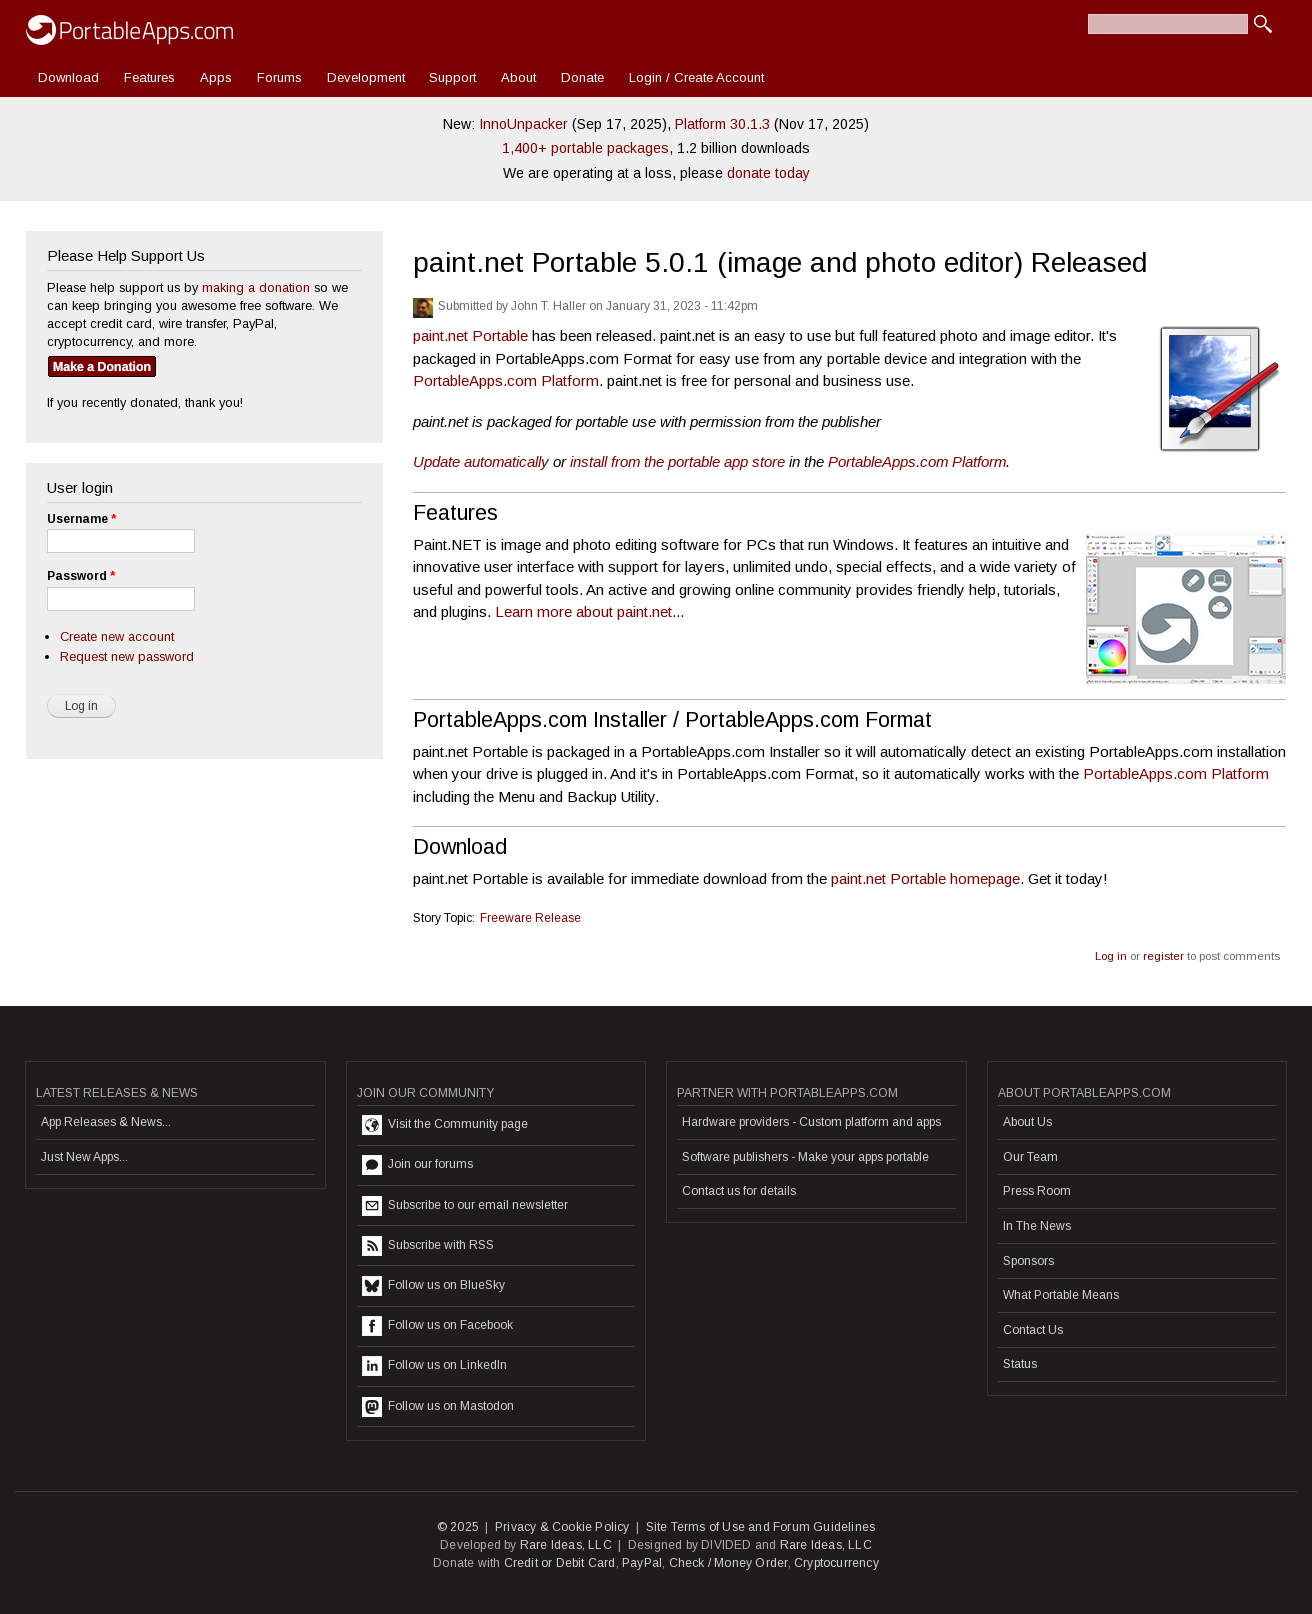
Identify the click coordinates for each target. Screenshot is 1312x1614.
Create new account (117, 636)
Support (452, 77)
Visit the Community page (445, 1125)
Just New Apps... (84, 1157)
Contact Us (1033, 1330)
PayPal (642, 1563)
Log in (1111, 956)
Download (68, 77)
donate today (768, 173)
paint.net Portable (470, 335)
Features (149, 77)
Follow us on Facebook (437, 1326)
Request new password (127, 656)
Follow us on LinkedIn (434, 1366)
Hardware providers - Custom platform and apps (811, 1122)
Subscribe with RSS (428, 1246)
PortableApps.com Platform (506, 380)
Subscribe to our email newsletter (465, 1206)
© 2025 (458, 1527)
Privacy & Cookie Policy (562, 1527)
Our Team (1030, 1157)
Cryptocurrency (836, 1563)
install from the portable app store (677, 461)
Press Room (1037, 1191)
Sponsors (1028, 1261)
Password (81, 576)
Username (81, 519)
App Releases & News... (106, 1122)
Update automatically (481, 461)
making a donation (256, 287)
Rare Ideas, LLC (566, 1545)
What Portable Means (1061, 1295)
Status (1020, 1364)
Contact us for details (739, 1191)
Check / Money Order (728, 1563)
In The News (1037, 1226)
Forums (279, 77)
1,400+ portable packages (585, 148)
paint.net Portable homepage (925, 878)
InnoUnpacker (523, 124)
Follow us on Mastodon (438, 1407)
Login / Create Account (696, 77)
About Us (1027, 1122)
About (518, 77)
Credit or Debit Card (560, 1563)
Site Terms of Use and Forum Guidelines (761, 1527)
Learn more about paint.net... (589, 611)
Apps (216, 77)
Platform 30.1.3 (722, 124)
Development (366, 77)
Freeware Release (530, 918)
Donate (582, 77)
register (1163, 956)
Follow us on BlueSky (433, 1286)
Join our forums (417, 1165)
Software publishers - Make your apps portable (805, 1157)
